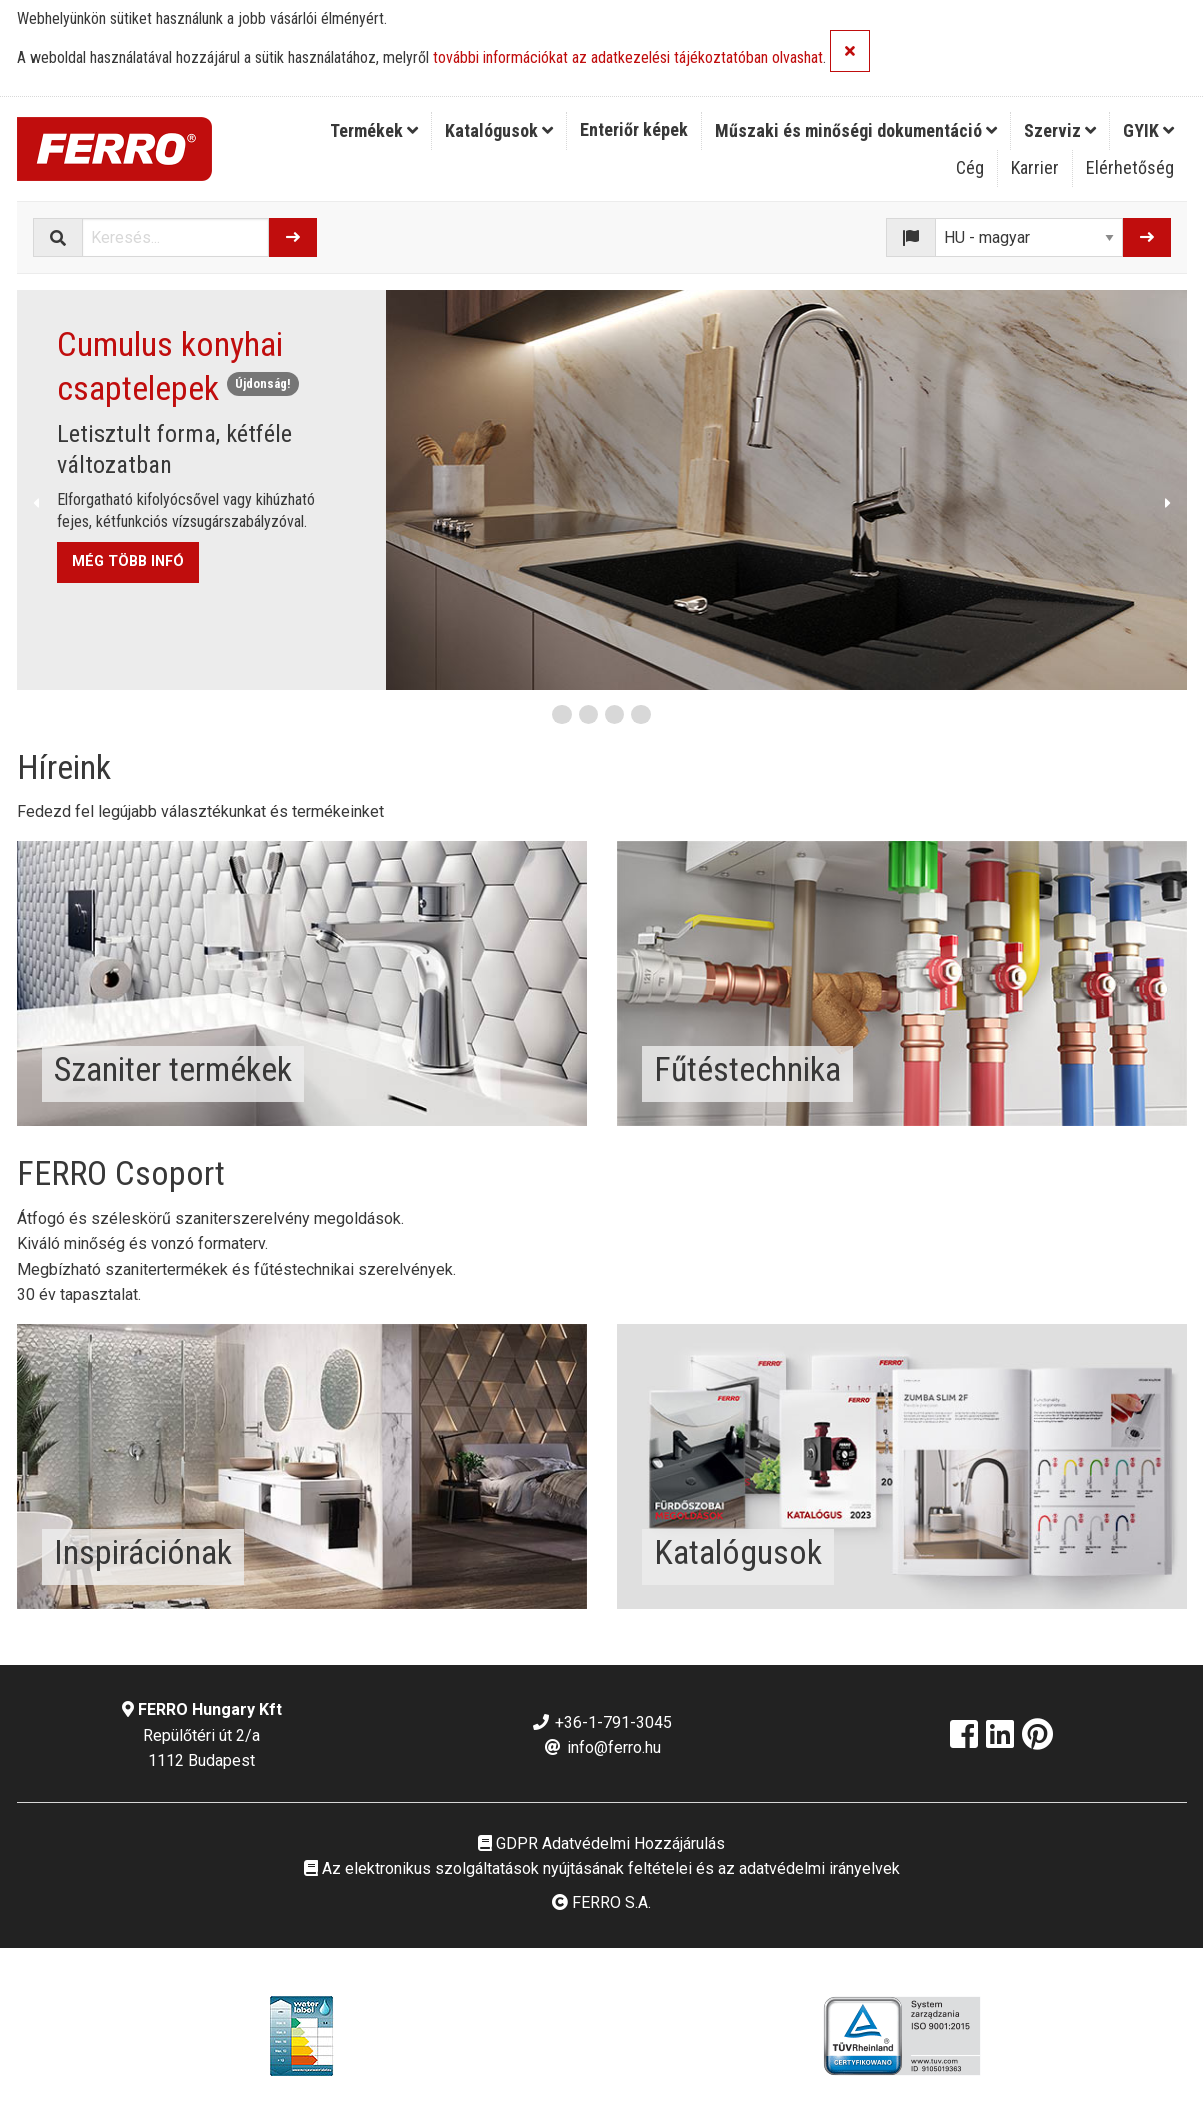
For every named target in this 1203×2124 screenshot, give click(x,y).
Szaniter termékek (173, 1069)
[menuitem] (374, 131)
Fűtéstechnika (747, 1069)
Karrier (1035, 167)
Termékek (374, 130)
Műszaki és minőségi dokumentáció (856, 130)
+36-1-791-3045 (601, 1722)
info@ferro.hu (602, 1747)
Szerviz (1060, 130)
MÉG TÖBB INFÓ (128, 561)
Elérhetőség (1130, 167)
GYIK (1148, 130)
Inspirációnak (143, 1552)
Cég (970, 167)
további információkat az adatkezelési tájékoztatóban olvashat (628, 58)
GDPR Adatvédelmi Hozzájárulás (601, 1843)
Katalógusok (499, 130)
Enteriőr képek (634, 129)
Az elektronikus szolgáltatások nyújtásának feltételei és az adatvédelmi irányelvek (602, 1868)
